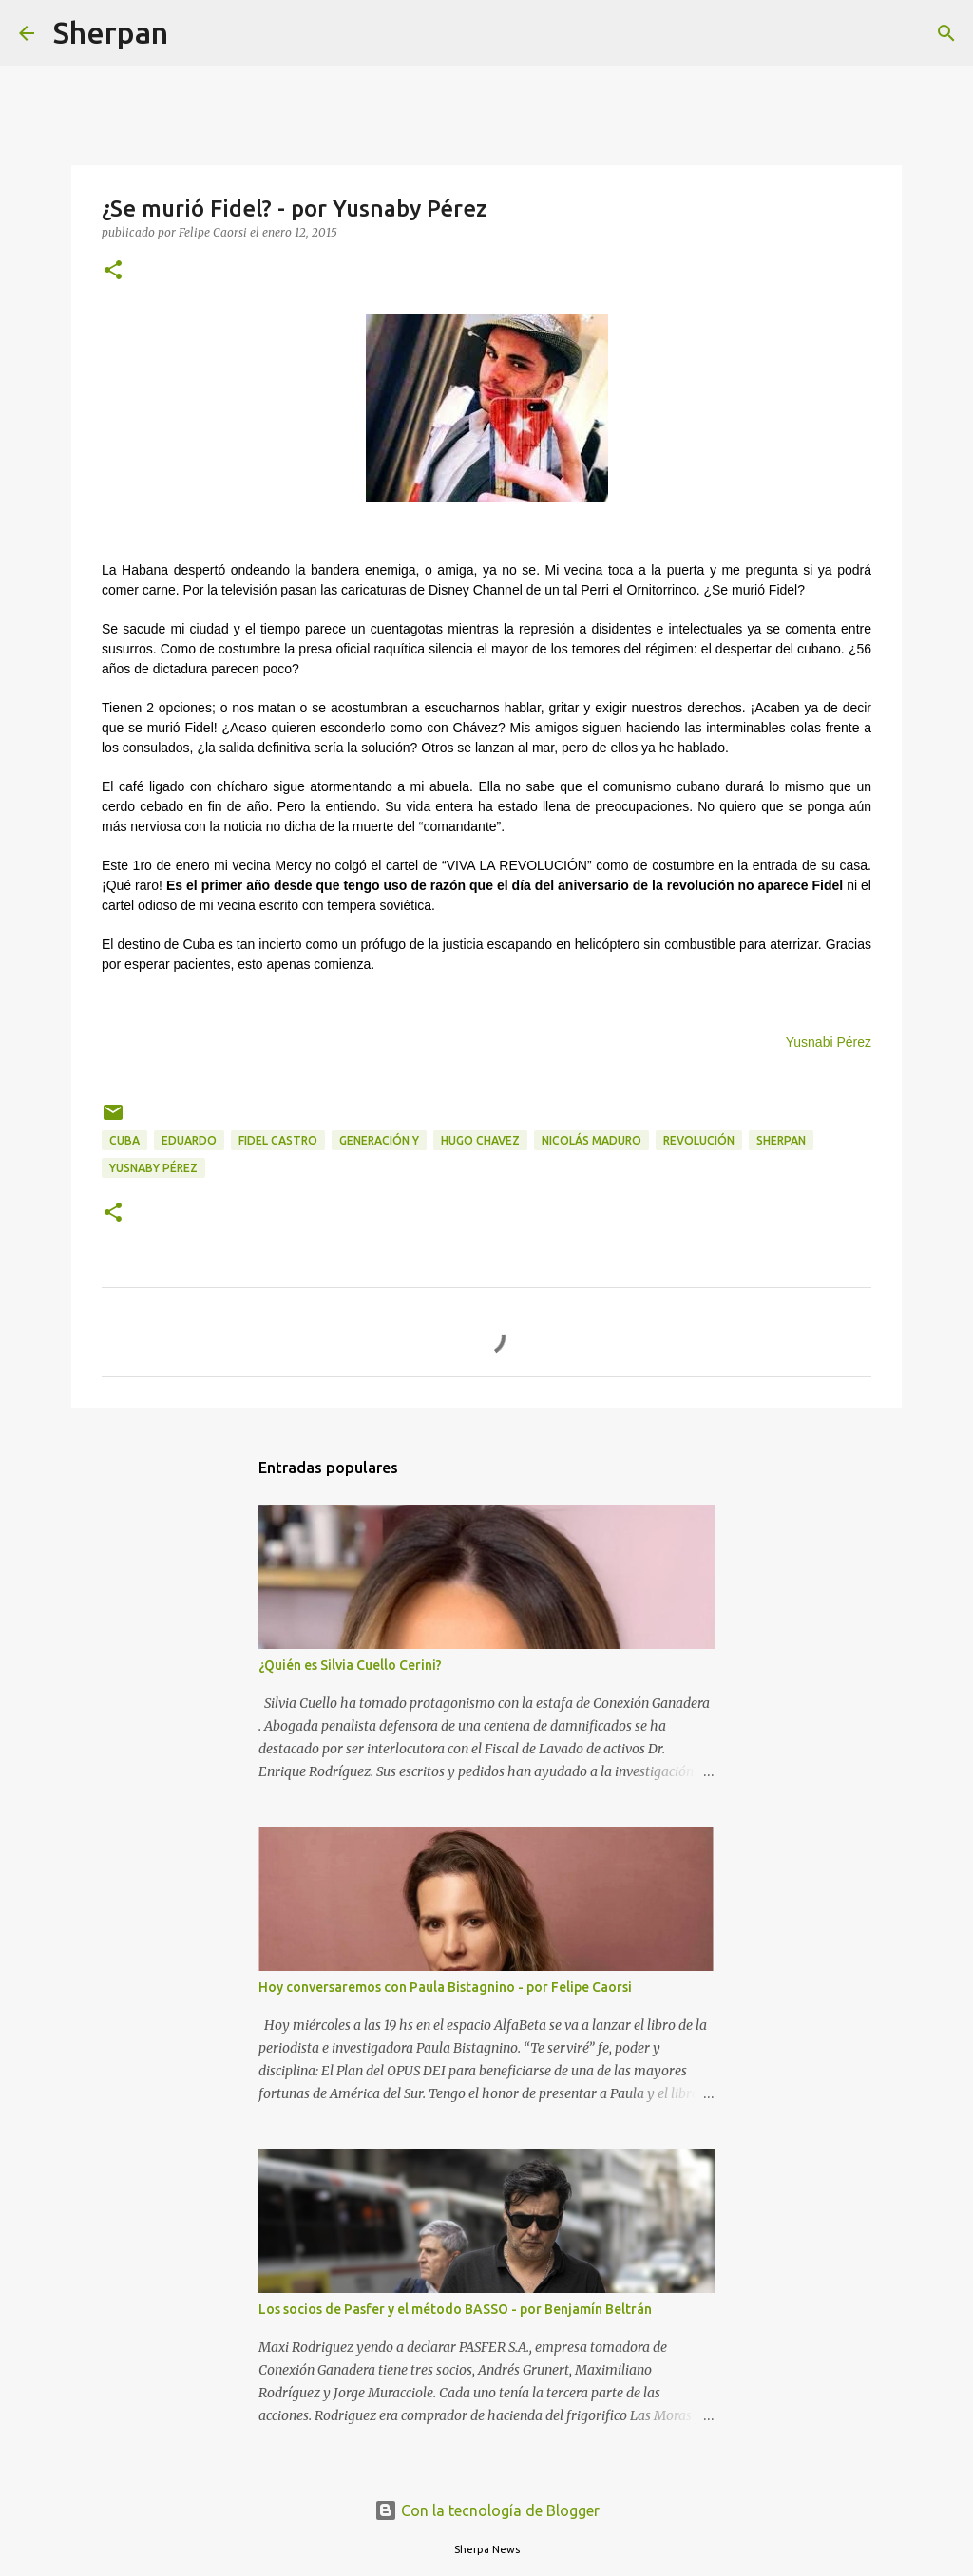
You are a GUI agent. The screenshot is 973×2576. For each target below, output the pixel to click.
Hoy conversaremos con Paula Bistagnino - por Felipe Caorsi (445, 1987)
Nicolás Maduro (591, 1140)
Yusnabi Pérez (828, 1042)
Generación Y (379, 1140)
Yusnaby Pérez (153, 1168)
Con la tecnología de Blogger (487, 2510)
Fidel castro (277, 1140)
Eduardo (189, 1140)
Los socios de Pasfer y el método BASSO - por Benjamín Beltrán (455, 2309)
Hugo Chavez (480, 1140)
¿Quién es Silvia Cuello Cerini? (350, 1665)
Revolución (699, 1140)
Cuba (124, 1140)
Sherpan (110, 32)
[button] (113, 271)
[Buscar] (194, 33)
